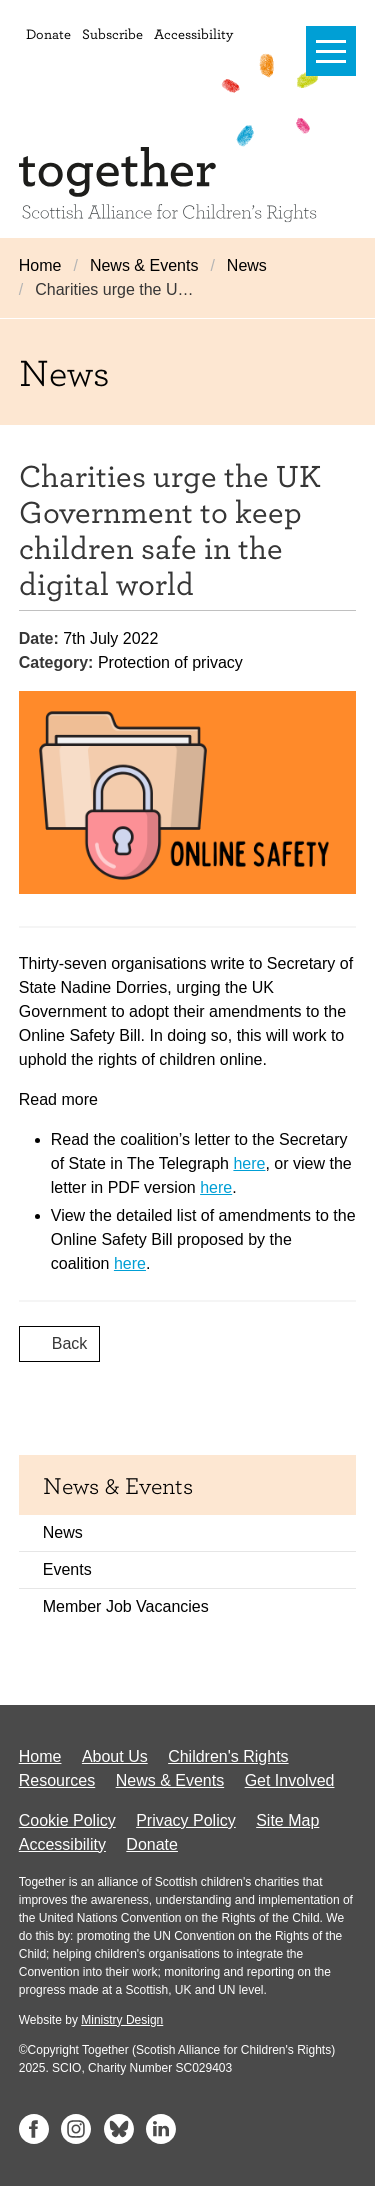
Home (40, 265)
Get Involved (290, 1780)
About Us (115, 1756)
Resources (57, 1780)
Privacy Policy (186, 1820)
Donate (48, 33)
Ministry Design (122, 2020)
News (247, 265)
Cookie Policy (67, 1820)
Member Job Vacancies (126, 1606)
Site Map (287, 1820)
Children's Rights (228, 1756)
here (249, 1163)
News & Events (144, 265)
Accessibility (193, 33)
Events (67, 1569)
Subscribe (112, 33)
